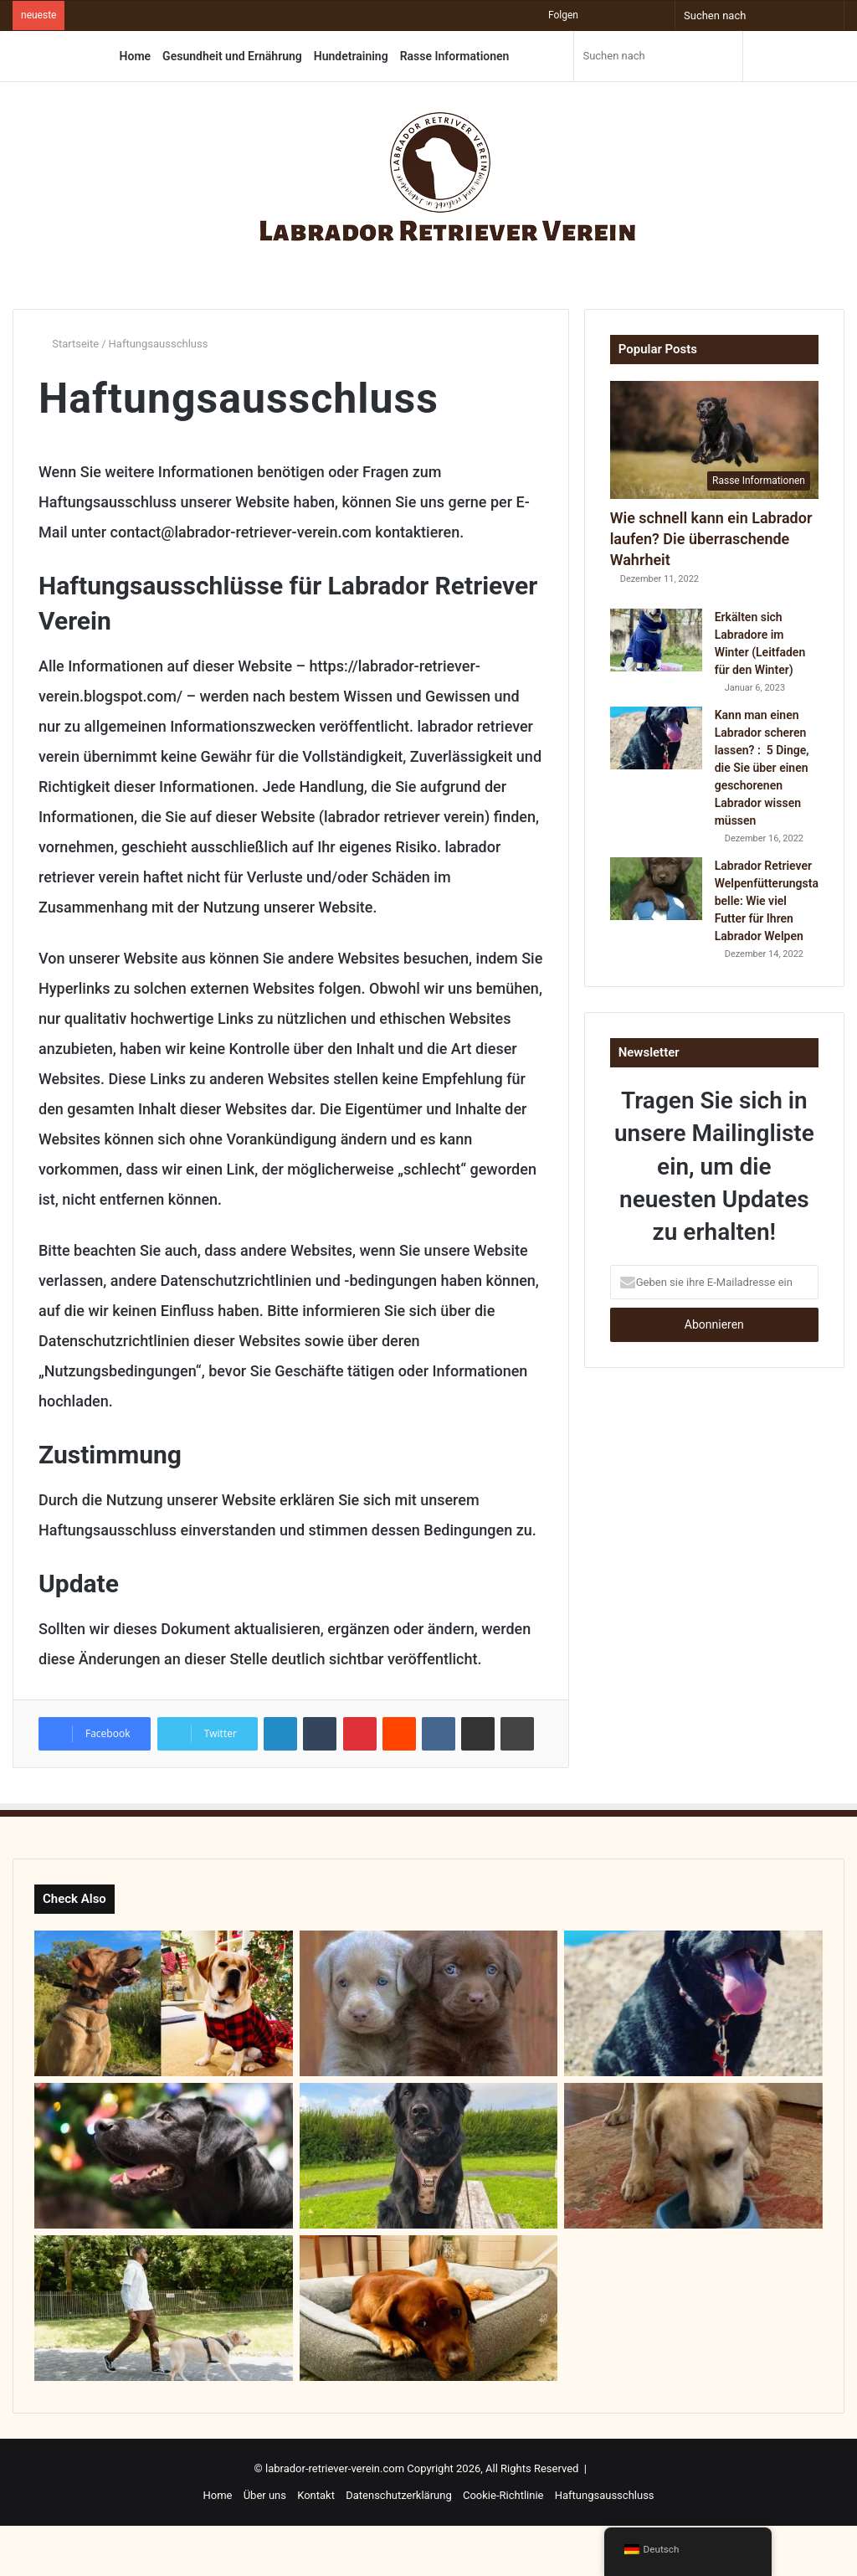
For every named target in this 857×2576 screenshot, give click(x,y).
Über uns (265, 2495)
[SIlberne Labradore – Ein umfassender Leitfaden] (429, 2003)
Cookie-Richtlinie (503, 2495)
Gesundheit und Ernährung (232, 56)
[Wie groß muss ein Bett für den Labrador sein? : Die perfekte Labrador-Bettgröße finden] (429, 2308)
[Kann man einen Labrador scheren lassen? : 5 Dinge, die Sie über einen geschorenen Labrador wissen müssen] (656, 738)
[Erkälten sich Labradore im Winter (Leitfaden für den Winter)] (656, 640)
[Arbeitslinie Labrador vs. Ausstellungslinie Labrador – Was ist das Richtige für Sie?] (163, 2003)
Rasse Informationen (455, 56)
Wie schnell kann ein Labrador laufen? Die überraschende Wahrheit (711, 538)
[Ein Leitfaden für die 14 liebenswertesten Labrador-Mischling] (429, 2156)
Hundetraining (351, 56)
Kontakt (316, 2495)
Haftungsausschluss (604, 2495)
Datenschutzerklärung (399, 2495)
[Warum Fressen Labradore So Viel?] (693, 2156)
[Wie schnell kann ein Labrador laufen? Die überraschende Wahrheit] (714, 440)
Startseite (68, 343)
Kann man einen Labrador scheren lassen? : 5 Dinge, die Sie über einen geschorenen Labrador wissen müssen (762, 767)
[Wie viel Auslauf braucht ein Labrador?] (163, 2308)
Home (135, 56)
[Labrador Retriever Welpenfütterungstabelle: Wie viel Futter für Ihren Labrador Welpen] (656, 888)
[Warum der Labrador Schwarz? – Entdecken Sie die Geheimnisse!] (163, 2156)
